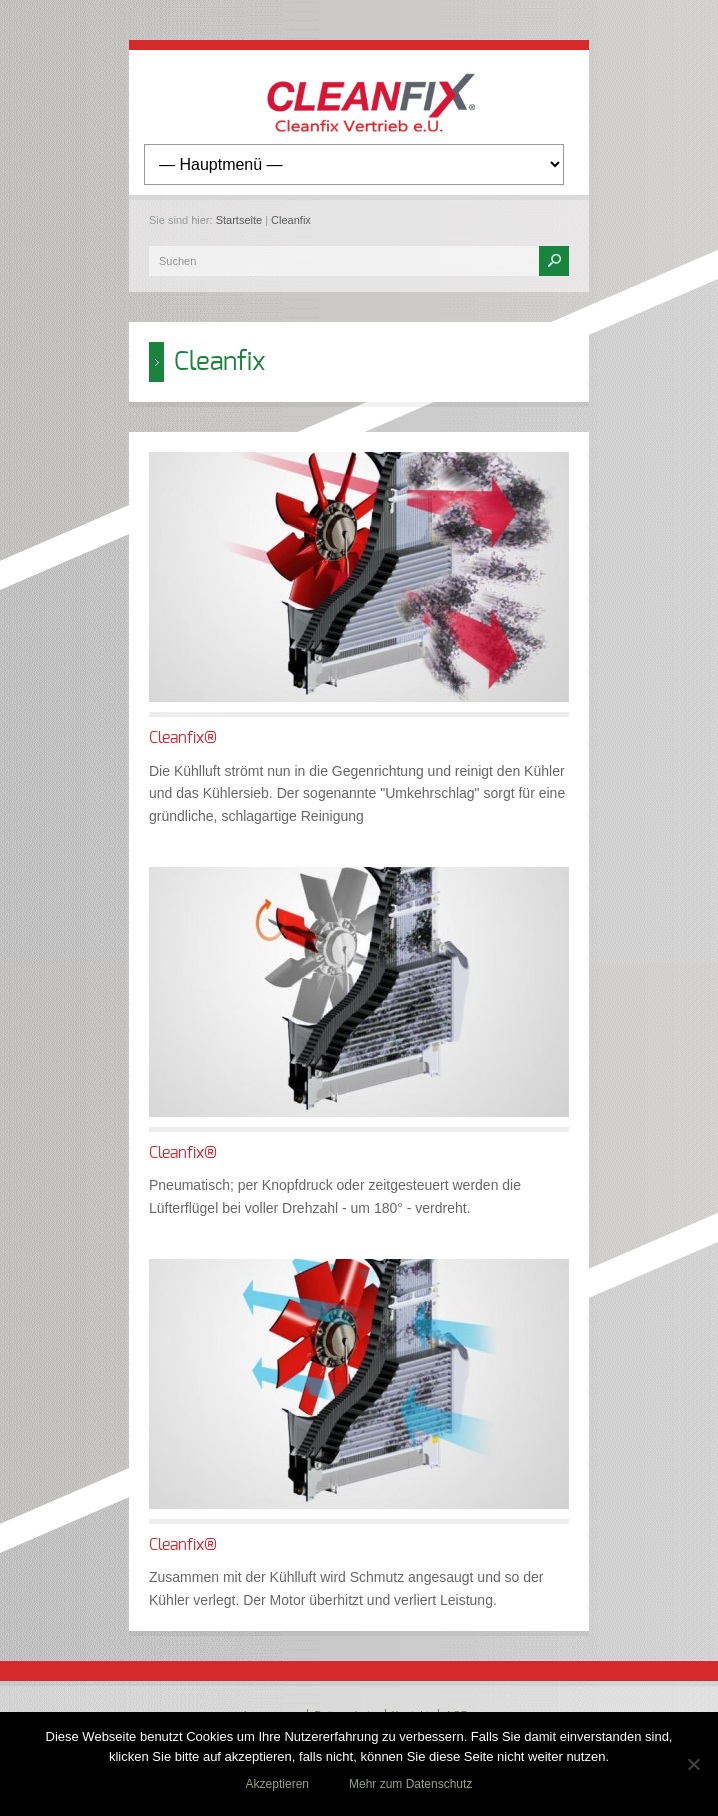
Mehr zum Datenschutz (410, 1784)
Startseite (239, 220)
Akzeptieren (277, 1784)
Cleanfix (291, 220)
